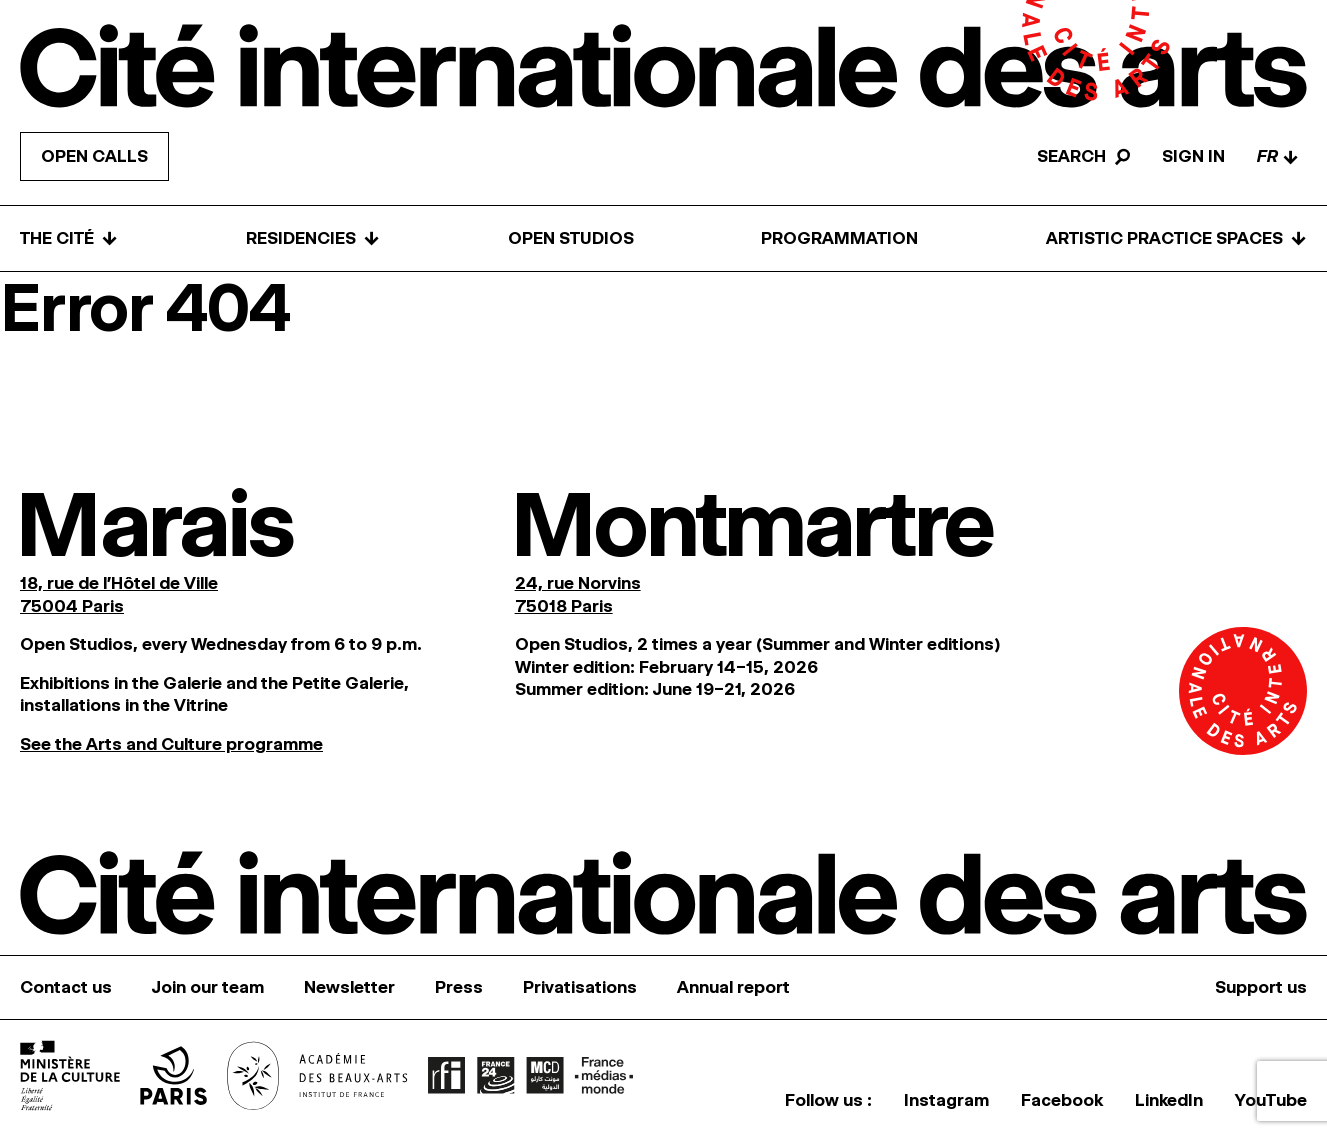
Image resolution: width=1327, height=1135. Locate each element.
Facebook (1062, 1100)
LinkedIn (1169, 1100)
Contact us (66, 987)
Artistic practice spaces (1176, 238)
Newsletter (349, 987)
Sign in (1193, 156)
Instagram (946, 1100)
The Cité (69, 238)
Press (459, 987)
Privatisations (580, 987)
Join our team (208, 987)
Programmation (839, 238)
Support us (1261, 987)
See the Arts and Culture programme (171, 744)
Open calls (94, 156)
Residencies (313, 238)
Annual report (733, 987)
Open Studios (571, 238)
